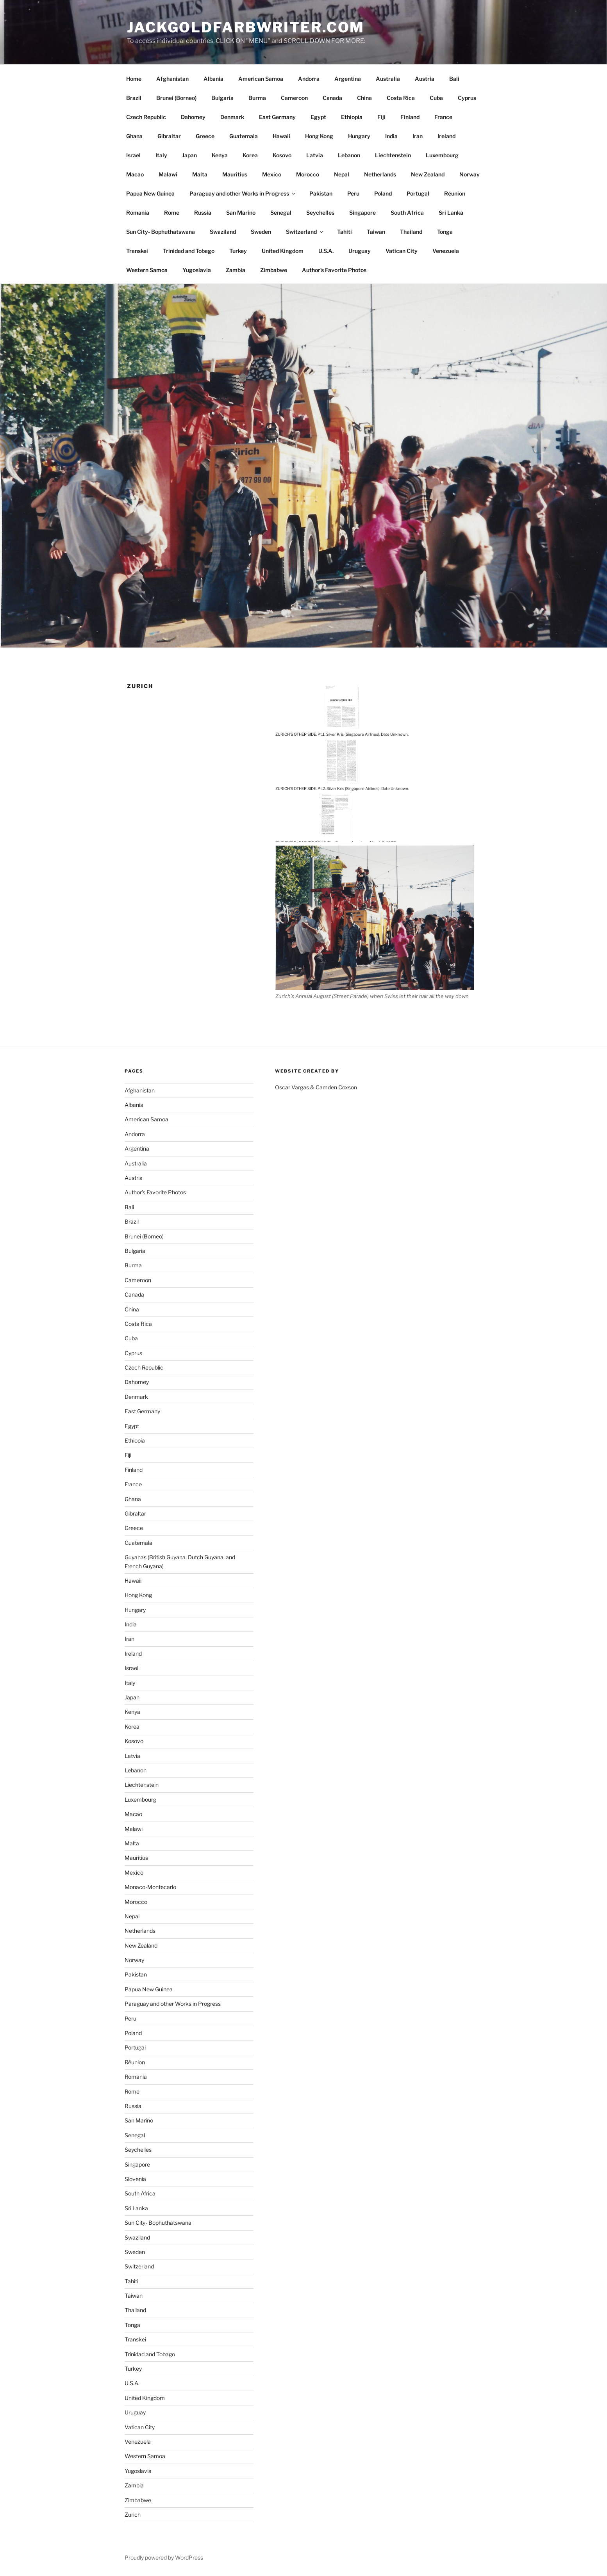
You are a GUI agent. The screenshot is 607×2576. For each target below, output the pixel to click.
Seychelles (320, 212)
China (364, 97)
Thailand (411, 231)
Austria (424, 78)
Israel (133, 155)
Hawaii (281, 136)
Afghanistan (172, 78)
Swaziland (223, 231)
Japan (189, 155)
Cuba (436, 97)
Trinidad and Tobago (188, 250)
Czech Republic (146, 117)
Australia (388, 78)
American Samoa (260, 78)
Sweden (261, 231)
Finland (410, 117)
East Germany (277, 117)
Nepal (341, 174)
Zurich (133, 2514)
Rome (171, 212)
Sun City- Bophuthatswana (160, 231)
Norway (469, 174)
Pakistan (320, 193)
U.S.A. (326, 250)
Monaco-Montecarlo (150, 1887)
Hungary (359, 136)
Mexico (271, 174)
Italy (161, 155)
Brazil (133, 97)
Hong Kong (319, 136)
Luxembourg (442, 155)
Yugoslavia (196, 270)
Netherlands (380, 174)
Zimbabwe (273, 270)
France (443, 117)
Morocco (307, 174)
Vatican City (402, 250)
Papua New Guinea (150, 193)
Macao (135, 174)
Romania (137, 212)
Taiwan (376, 231)
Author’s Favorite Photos (334, 270)
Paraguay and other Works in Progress (242, 193)
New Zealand (428, 174)
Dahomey (193, 117)
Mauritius (234, 174)
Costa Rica (401, 97)
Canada (332, 97)
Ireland (446, 136)
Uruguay (359, 250)
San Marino (240, 212)
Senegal (280, 212)
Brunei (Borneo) (176, 97)
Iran (417, 136)
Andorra (309, 78)
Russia (202, 212)
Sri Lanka (451, 212)
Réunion (454, 193)
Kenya (220, 155)
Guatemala (243, 136)
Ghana (134, 136)
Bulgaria (222, 97)
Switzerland (305, 231)
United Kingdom (283, 250)
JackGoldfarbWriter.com (245, 27)
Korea (250, 155)
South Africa (407, 212)
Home (133, 78)
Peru (353, 193)
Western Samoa (147, 270)
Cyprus (467, 97)
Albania (213, 78)
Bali (454, 78)
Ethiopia (351, 117)
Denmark (232, 117)
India (391, 136)
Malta (199, 174)
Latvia (314, 155)
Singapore (362, 212)
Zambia (235, 270)
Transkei (137, 250)
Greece (205, 136)
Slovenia (135, 2179)
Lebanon (349, 155)
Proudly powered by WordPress (164, 2557)
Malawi (168, 174)
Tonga (445, 231)
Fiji (381, 117)
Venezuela (445, 250)
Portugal (418, 193)
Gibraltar (169, 136)
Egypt (318, 117)
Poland (383, 193)
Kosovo (282, 155)
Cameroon (294, 97)
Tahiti (344, 231)
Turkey (238, 250)
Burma (257, 97)
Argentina (347, 78)
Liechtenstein (393, 155)
